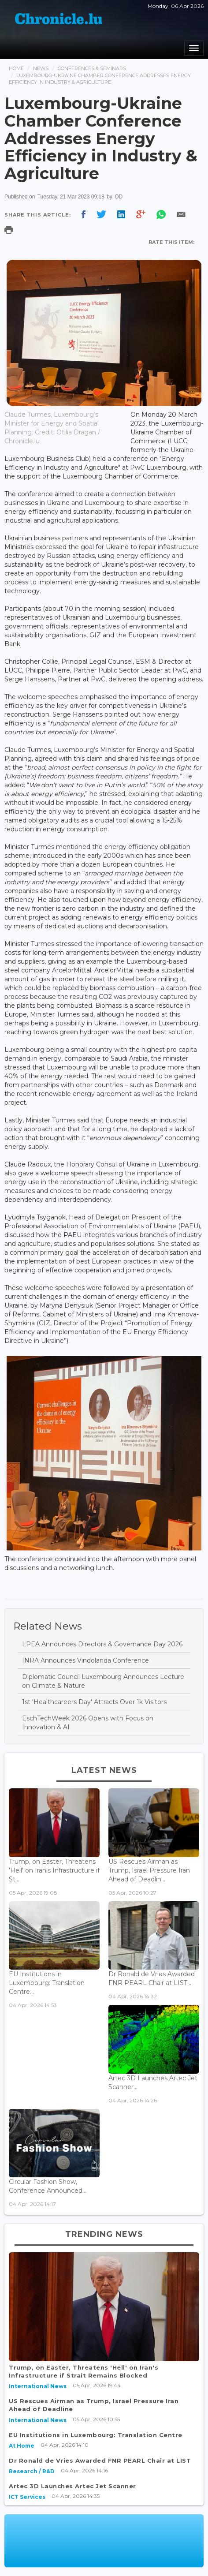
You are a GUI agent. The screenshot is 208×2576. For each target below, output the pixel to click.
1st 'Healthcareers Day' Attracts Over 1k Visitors (94, 1702)
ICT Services (27, 2497)
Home (16, 68)
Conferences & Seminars (92, 68)
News (40, 68)
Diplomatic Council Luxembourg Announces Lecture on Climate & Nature (103, 1681)
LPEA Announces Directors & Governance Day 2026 (102, 1644)
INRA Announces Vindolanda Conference (85, 1660)
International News (38, 2386)
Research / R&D (32, 2471)
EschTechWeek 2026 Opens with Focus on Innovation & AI (87, 1722)
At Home (21, 2445)
